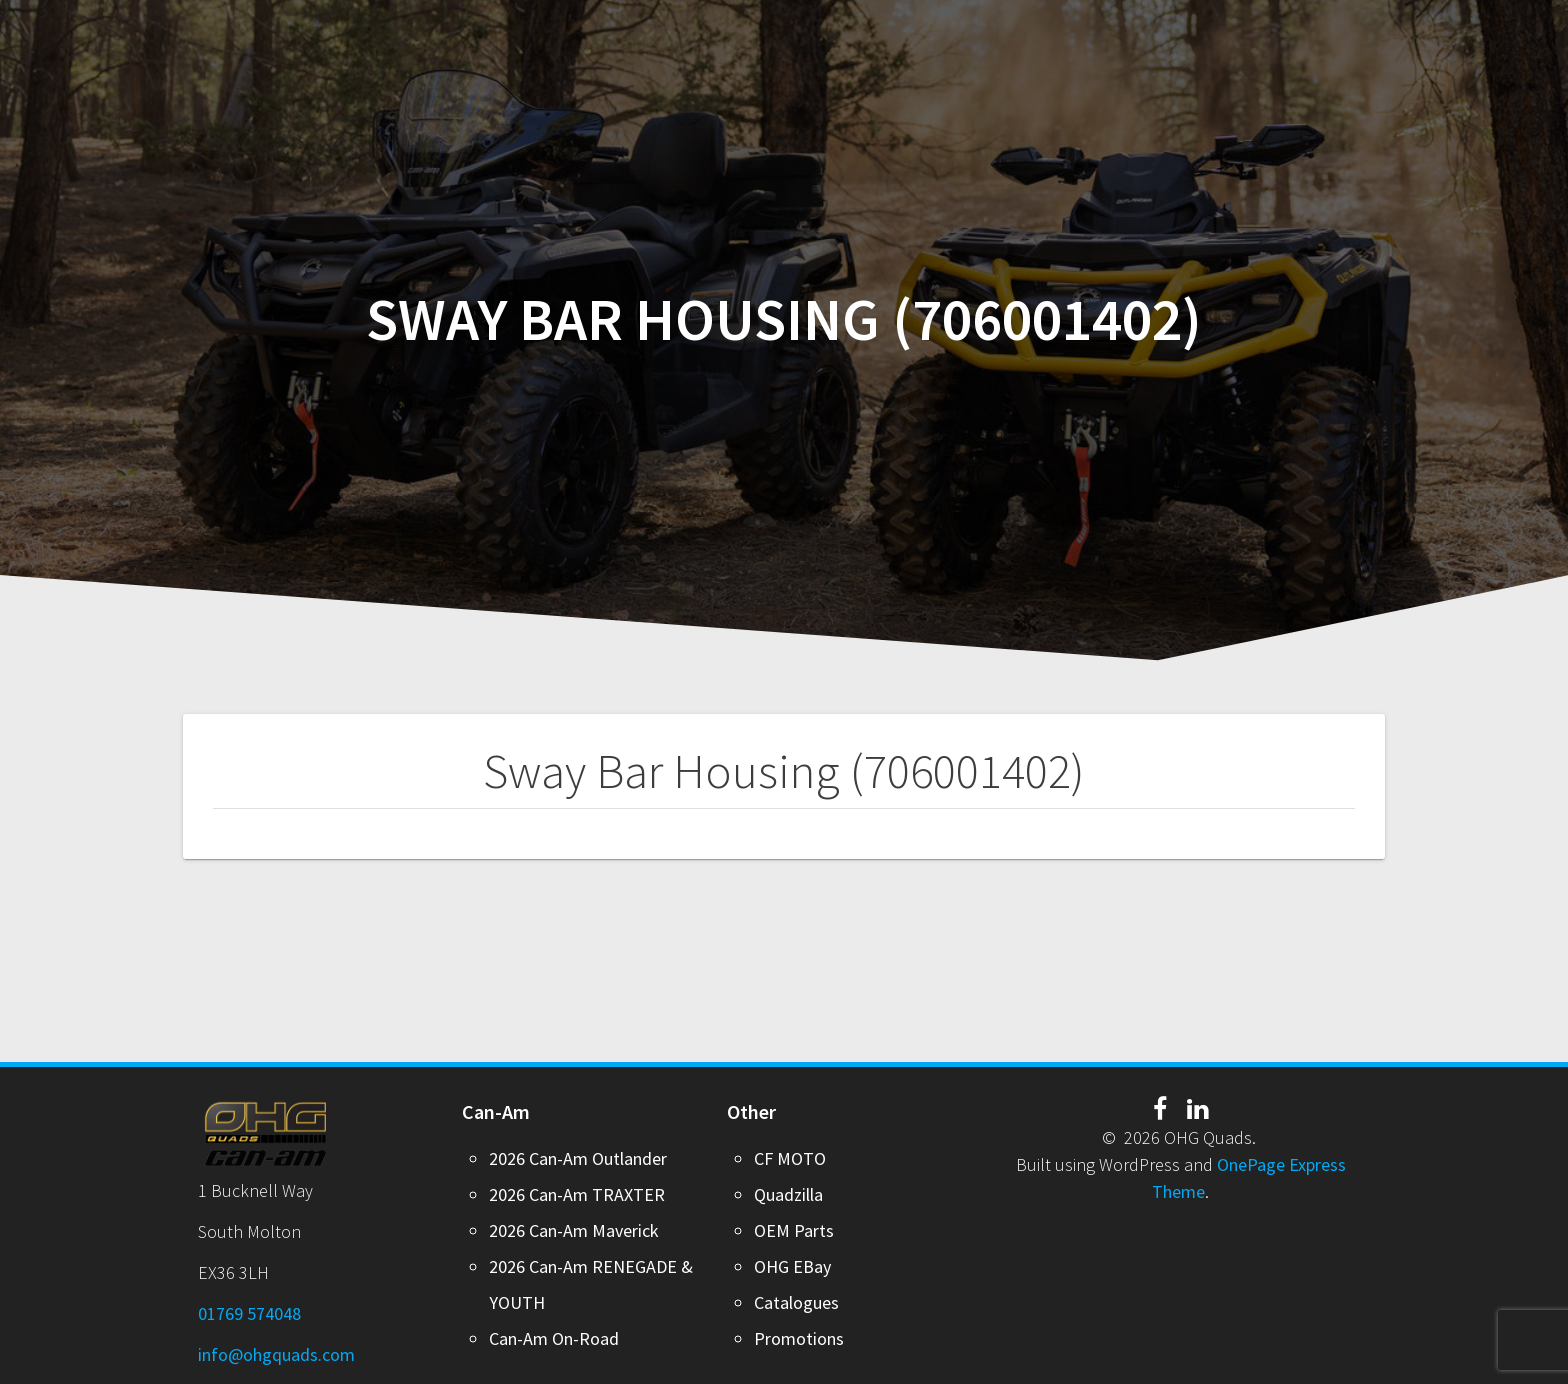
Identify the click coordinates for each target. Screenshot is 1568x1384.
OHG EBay (792, 1266)
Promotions (799, 1338)
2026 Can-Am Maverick (574, 1230)
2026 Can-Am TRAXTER (577, 1194)
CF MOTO (790, 1158)
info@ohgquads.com (276, 1354)
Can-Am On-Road (554, 1338)
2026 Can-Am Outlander (578, 1158)
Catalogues (796, 1302)
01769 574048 (249, 1313)
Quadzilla (788, 1194)
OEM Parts (794, 1230)
